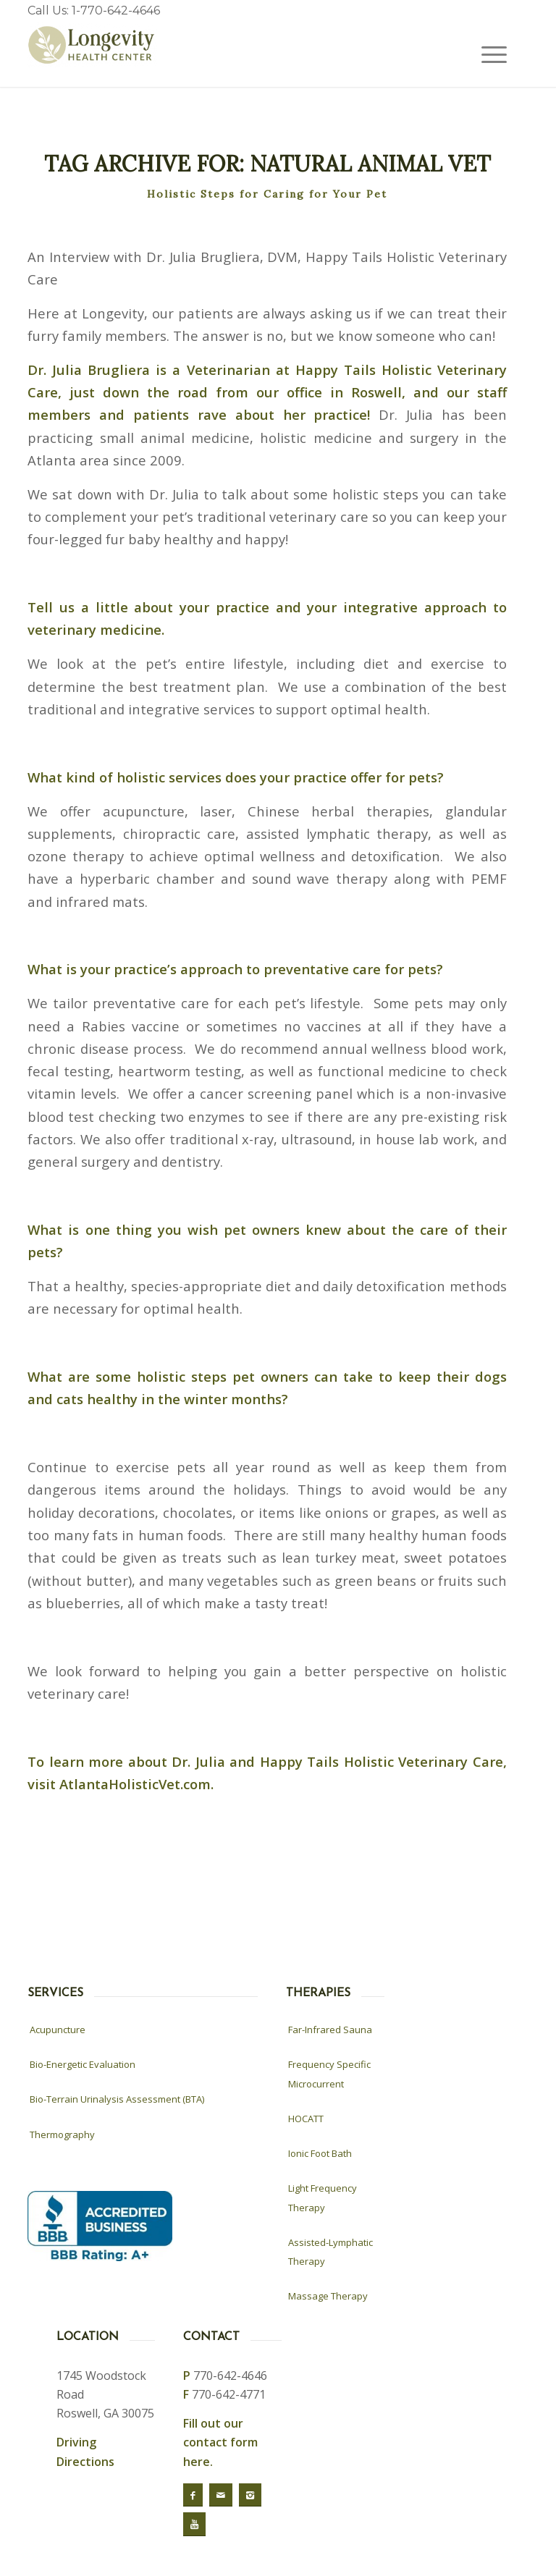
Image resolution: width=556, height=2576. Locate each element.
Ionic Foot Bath (320, 2153)
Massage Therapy (328, 2295)
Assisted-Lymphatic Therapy (330, 2252)
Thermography (62, 2134)
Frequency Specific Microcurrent (329, 2074)
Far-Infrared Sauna (330, 2029)
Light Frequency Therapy (322, 2197)
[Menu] (487, 54)
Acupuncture (57, 2029)
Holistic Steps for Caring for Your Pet (267, 193)
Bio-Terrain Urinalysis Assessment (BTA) (117, 2099)
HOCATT (306, 2118)
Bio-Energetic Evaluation (82, 2064)
